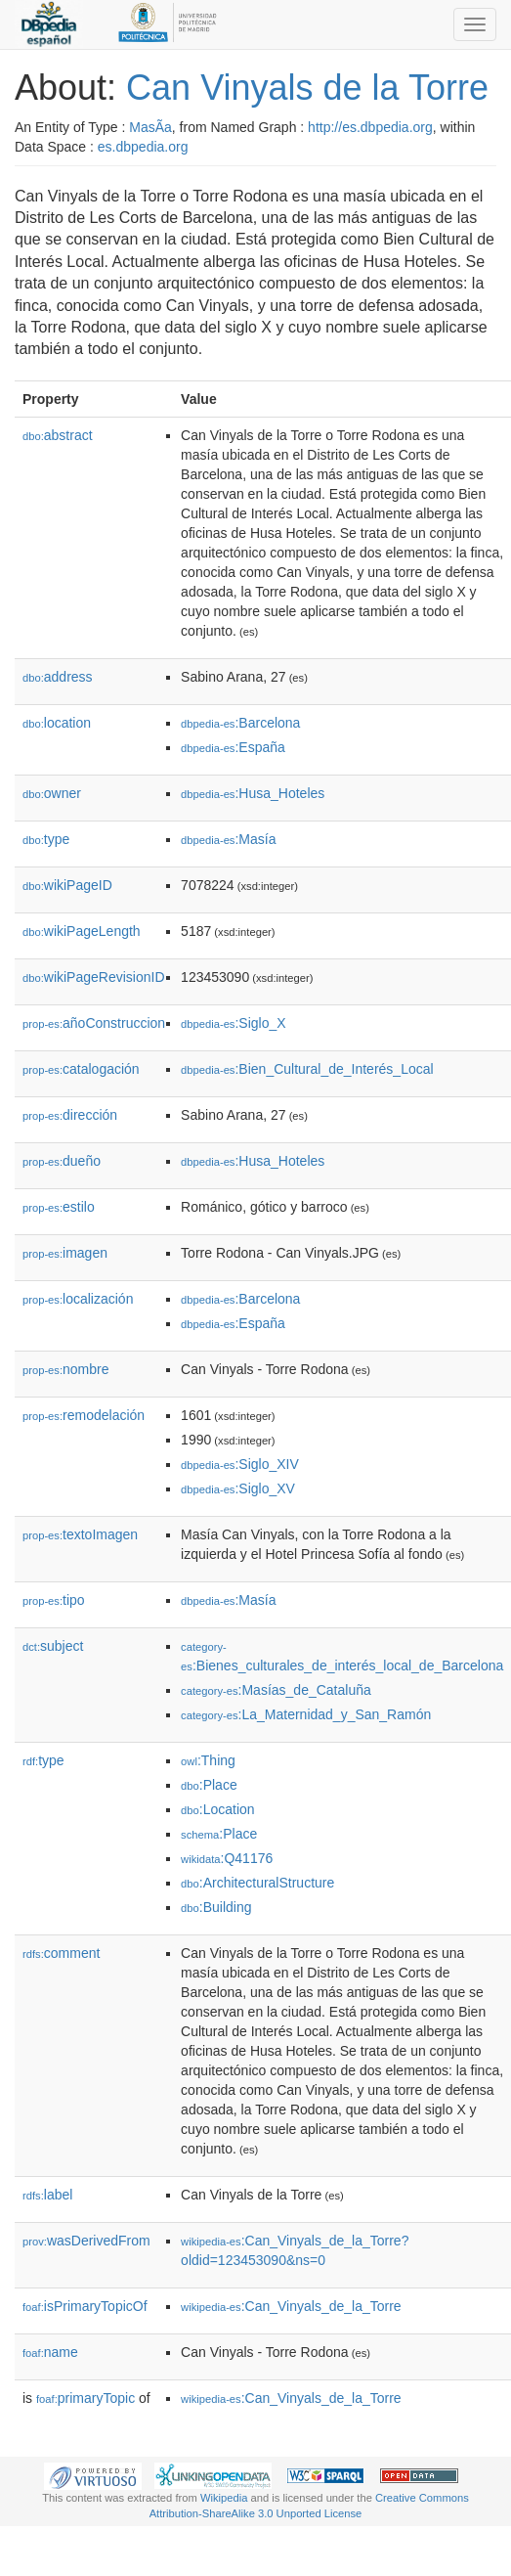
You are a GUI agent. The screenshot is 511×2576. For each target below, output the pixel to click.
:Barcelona (240, 723)
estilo (58, 1207)
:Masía (228, 839)
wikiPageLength (81, 931)
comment (61, 1953)
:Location (218, 1809)
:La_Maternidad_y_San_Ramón (306, 1714)
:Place (209, 1785)
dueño (61, 1161)
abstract (57, 435)
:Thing (208, 1760)
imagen (64, 1253)
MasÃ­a (150, 127)
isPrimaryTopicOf (85, 2306)
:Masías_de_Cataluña (276, 1690)
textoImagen (80, 1534)
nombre (65, 1369)
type (45, 839)
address (57, 677)
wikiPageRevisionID (93, 977)
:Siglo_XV (238, 1488)
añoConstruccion (93, 1023)
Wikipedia (224, 2498)
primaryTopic (85, 2398)
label (47, 2194)
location (56, 723)
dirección (69, 1115)
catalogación (81, 1069)
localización (77, 1299)
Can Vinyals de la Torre (307, 87)
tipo (53, 1600)
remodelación (83, 1415)
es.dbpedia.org (143, 147)
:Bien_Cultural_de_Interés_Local (307, 1069)
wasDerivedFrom (86, 2240)
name (50, 2352)
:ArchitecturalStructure (257, 1882)
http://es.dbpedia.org (370, 127)
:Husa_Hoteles (252, 793)
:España (233, 747)
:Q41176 (227, 1858)
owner (51, 793)
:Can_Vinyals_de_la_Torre (291, 2306)
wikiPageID (67, 885)
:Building (216, 1907)
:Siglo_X (233, 1023)
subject (52, 1646)
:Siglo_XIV (240, 1464)
